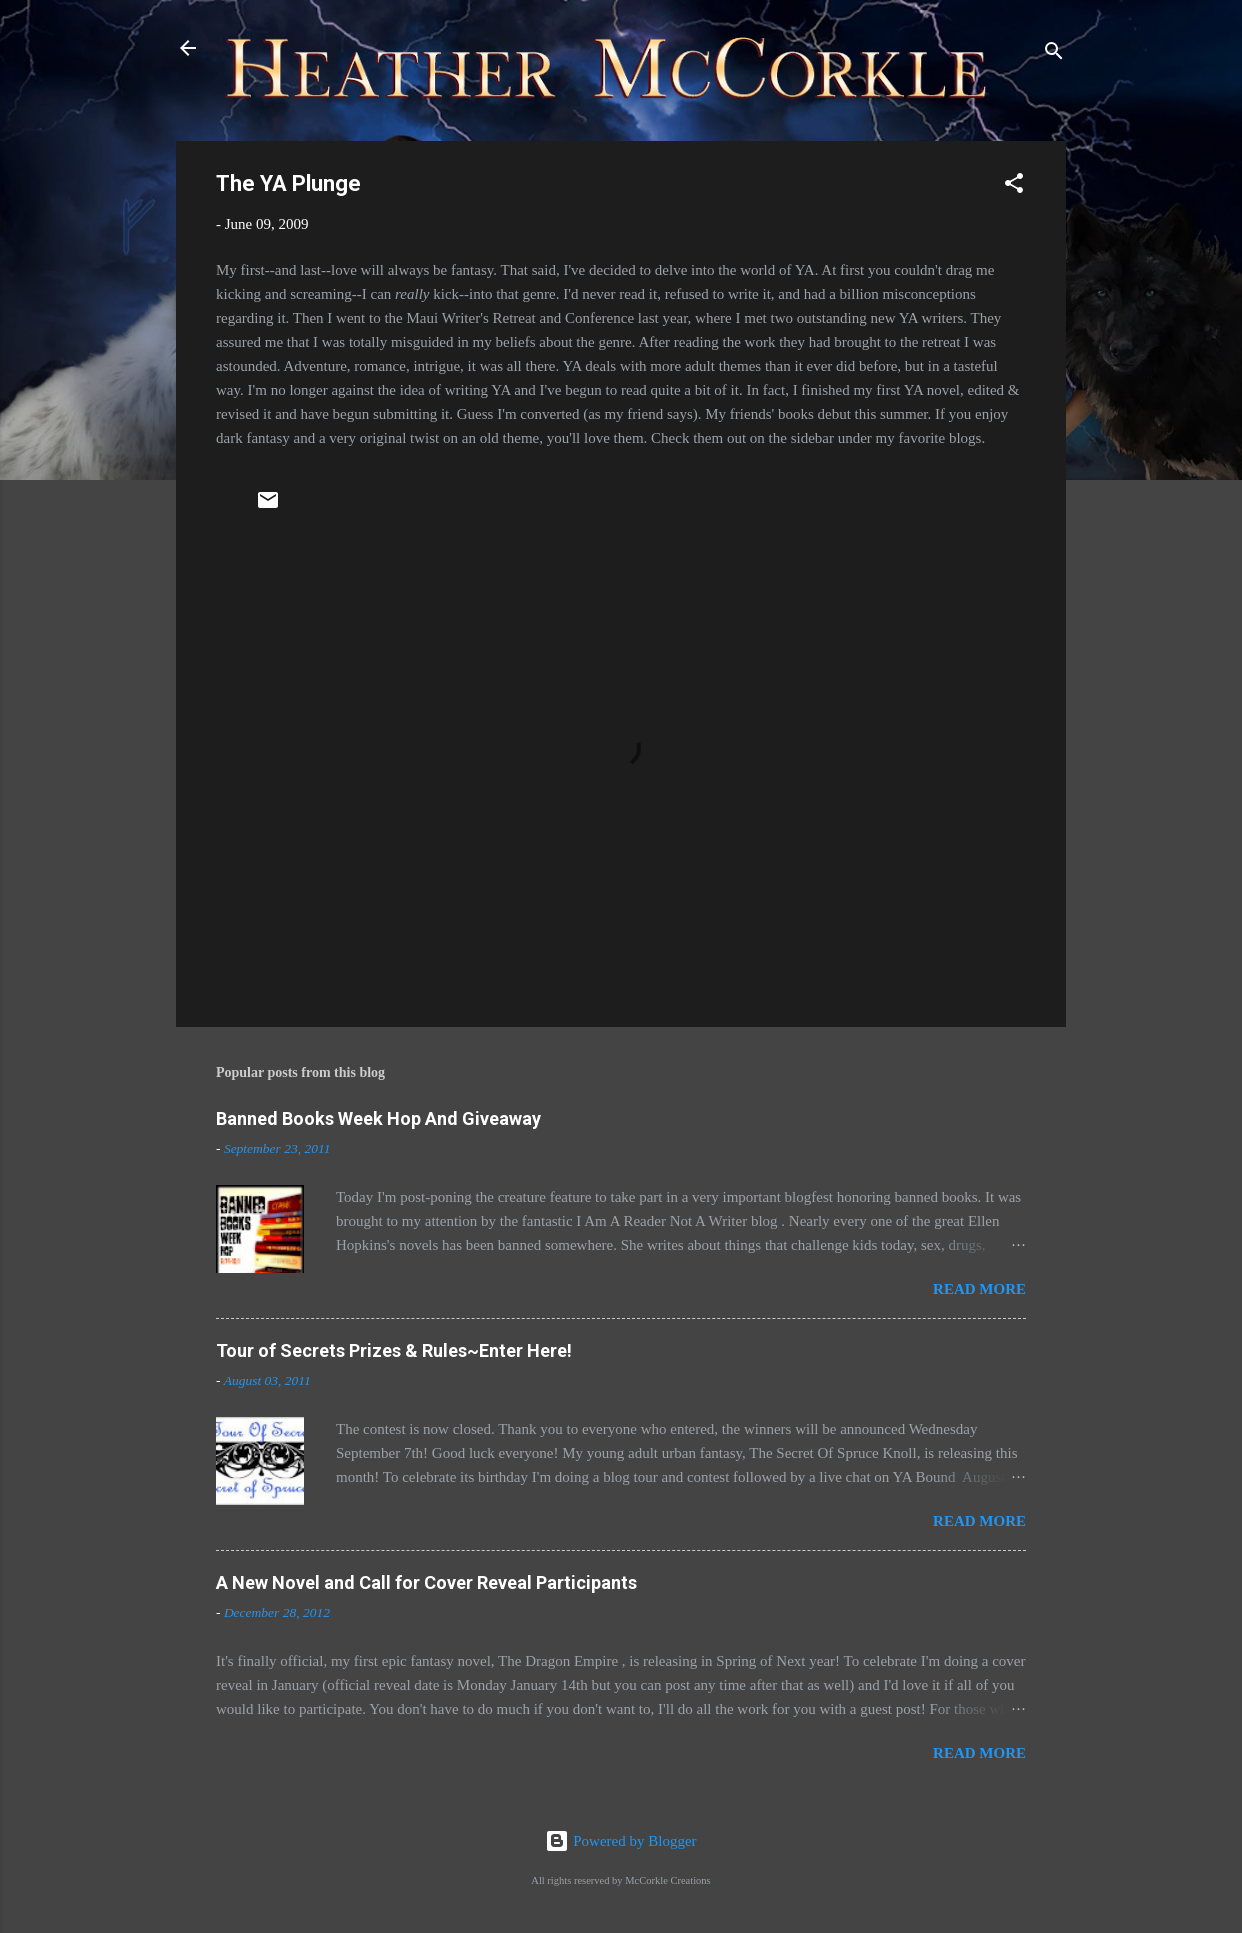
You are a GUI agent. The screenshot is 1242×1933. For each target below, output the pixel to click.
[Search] (1054, 54)
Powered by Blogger (620, 1841)
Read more (979, 1289)
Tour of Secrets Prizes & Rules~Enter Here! (394, 1350)
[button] (1014, 186)
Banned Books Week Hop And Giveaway (378, 1118)
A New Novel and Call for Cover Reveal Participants (426, 1582)
